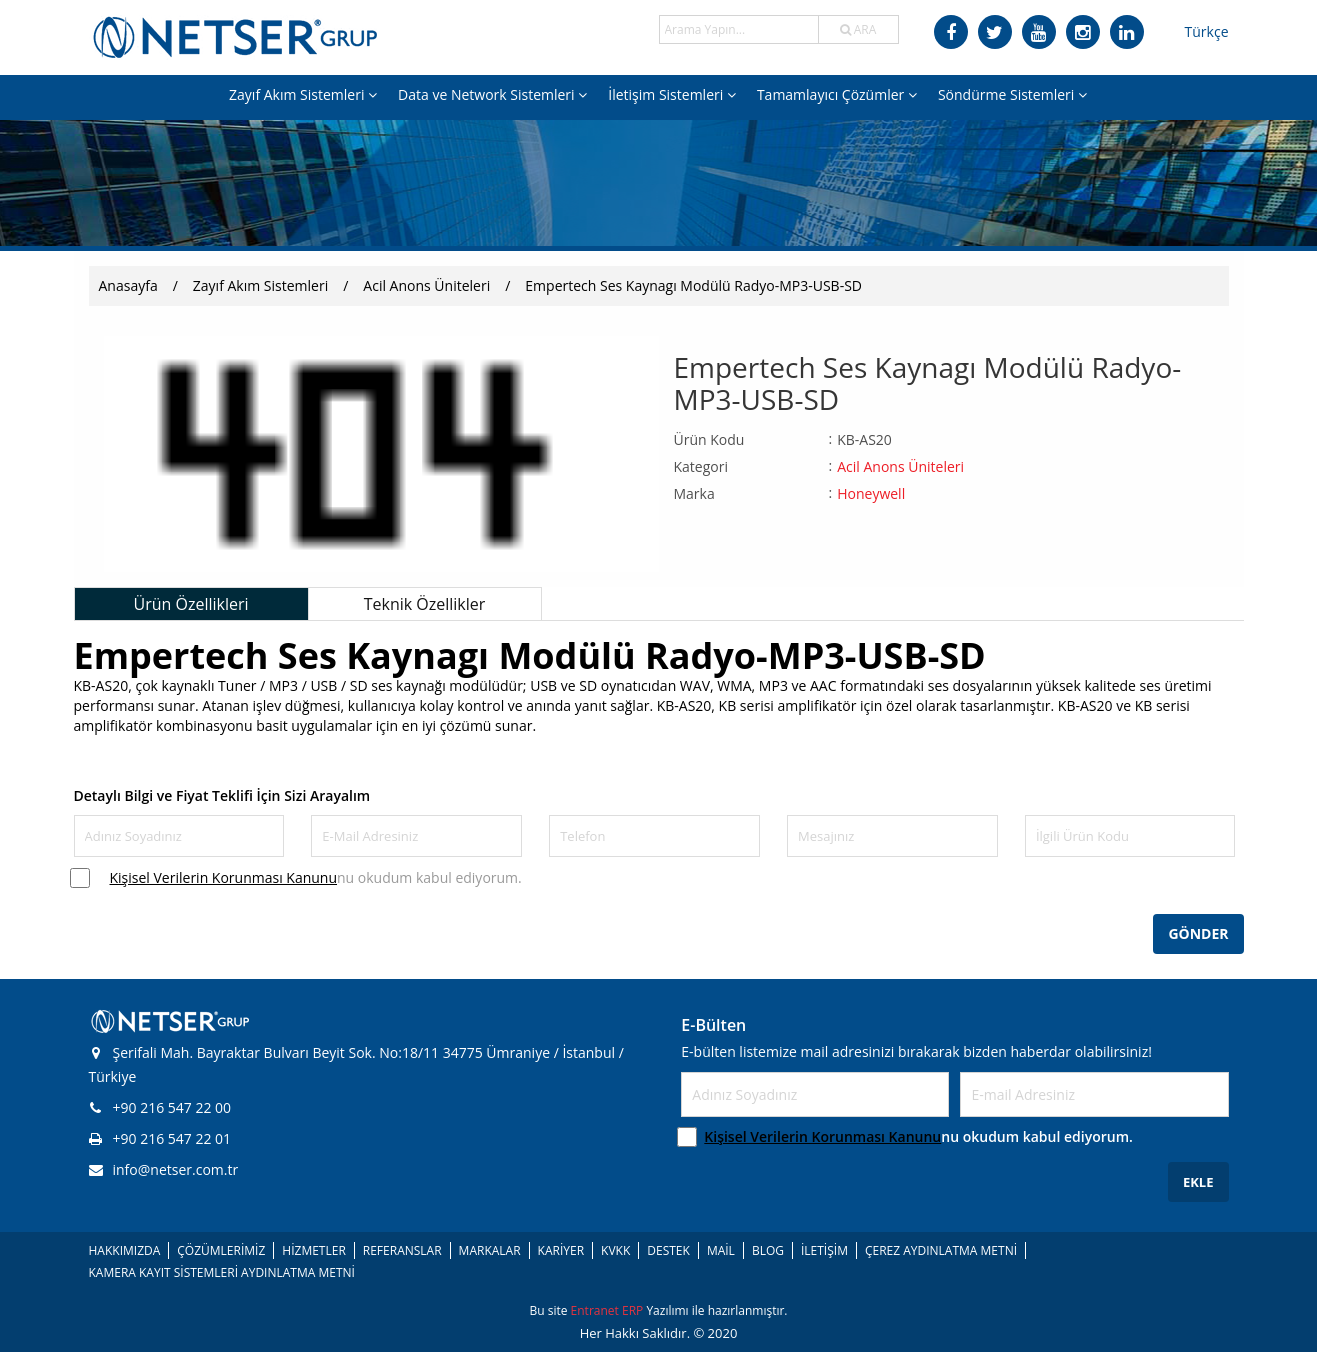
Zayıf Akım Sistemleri (303, 94)
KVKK (615, 1250)
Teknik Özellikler (425, 604)
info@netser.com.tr (164, 1169)
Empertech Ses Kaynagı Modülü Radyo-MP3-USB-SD (693, 285)
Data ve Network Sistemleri (492, 94)
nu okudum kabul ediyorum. (316, 877)
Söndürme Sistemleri (1012, 94)
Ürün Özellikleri (190, 604)
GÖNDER (1198, 933)
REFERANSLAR (402, 1250)
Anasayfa (128, 285)
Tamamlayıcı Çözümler (837, 94)
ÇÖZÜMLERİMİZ (221, 1250)
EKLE (1198, 1182)
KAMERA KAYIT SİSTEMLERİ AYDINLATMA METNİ (222, 1272)
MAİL (721, 1250)
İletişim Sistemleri (672, 94)
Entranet (596, 1310)
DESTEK (668, 1250)
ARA (858, 29)
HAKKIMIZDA (125, 1250)
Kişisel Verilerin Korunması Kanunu (224, 877)
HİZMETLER (313, 1250)
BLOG (768, 1250)
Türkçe (1207, 31)
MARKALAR (490, 1250)
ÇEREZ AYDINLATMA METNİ (941, 1250)
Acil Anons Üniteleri (426, 285)
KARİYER (561, 1250)
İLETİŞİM (824, 1250)
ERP (634, 1310)
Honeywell (871, 493)
